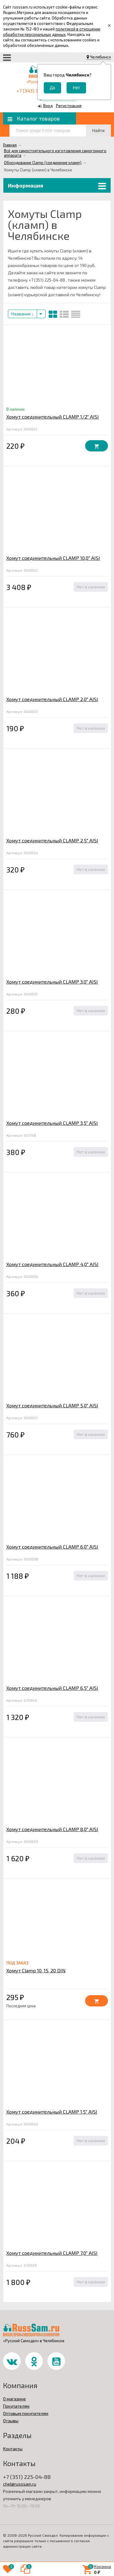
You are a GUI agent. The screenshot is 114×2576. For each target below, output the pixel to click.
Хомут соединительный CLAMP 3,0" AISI (52, 981)
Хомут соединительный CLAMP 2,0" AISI (52, 699)
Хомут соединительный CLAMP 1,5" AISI (51, 2111)
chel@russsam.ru (19, 2484)
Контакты (12, 2448)
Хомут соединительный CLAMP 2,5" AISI (52, 840)
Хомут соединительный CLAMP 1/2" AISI (52, 416)
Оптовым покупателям (25, 2413)
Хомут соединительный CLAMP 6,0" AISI (52, 1546)
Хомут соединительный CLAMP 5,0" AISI (52, 1405)
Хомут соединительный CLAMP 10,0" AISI (53, 558)
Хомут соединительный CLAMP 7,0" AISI (52, 2253)
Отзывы (11, 2420)
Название (22, 313)
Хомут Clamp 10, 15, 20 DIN (36, 1970)
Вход (48, 105)
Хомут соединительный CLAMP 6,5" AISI (52, 1688)
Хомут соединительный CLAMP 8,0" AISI (52, 1829)
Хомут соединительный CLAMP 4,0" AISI (52, 1264)
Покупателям (16, 2406)
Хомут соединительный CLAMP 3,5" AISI (52, 1123)
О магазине (14, 2398)
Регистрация (68, 105)
